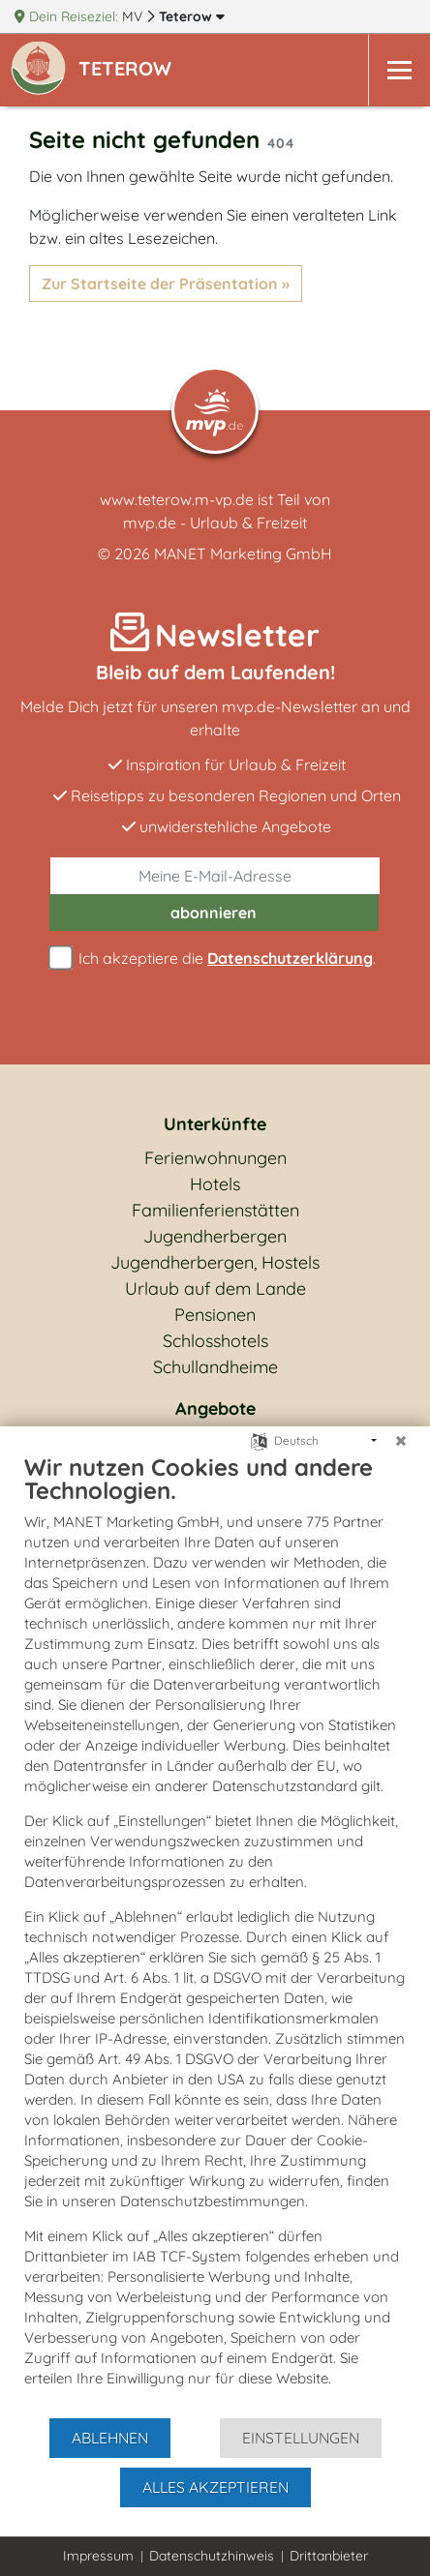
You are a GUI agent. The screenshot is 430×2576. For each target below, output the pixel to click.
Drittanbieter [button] (329, 2555)
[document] (215, 1934)
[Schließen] (400, 1440)
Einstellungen (300, 2437)
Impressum (98, 2555)
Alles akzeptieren (215, 2487)
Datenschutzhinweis (211, 2555)
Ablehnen (110, 2437)
